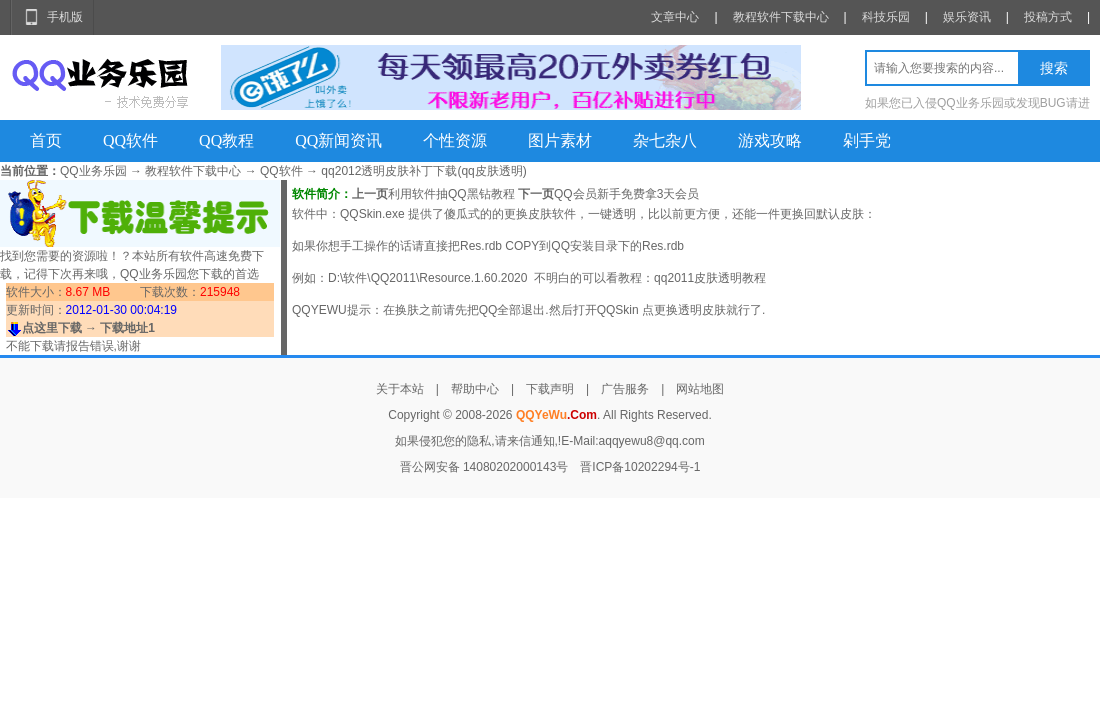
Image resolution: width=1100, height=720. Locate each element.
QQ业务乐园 (93, 171)
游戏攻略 (770, 140)
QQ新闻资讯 (338, 140)
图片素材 (560, 140)
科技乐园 (886, 17)
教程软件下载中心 (781, 17)
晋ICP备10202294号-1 (640, 467)
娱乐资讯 (967, 17)
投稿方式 (1048, 17)
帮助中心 (475, 389)
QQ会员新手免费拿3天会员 (626, 194)
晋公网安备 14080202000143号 (484, 467)
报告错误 (90, 346)
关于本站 (400, 389)
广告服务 (625, 389)
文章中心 (675, 17)
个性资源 (455, 140)
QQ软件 (130, 140)
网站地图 (700, 389)
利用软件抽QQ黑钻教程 (451, 194)
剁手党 (867, 140)
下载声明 (550, 389)
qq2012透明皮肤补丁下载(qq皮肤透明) (423, 171)
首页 (46, 140)
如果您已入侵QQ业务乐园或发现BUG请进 (977, 103)
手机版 (65, 17)
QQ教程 (226, 140)
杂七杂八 (665, 140)
